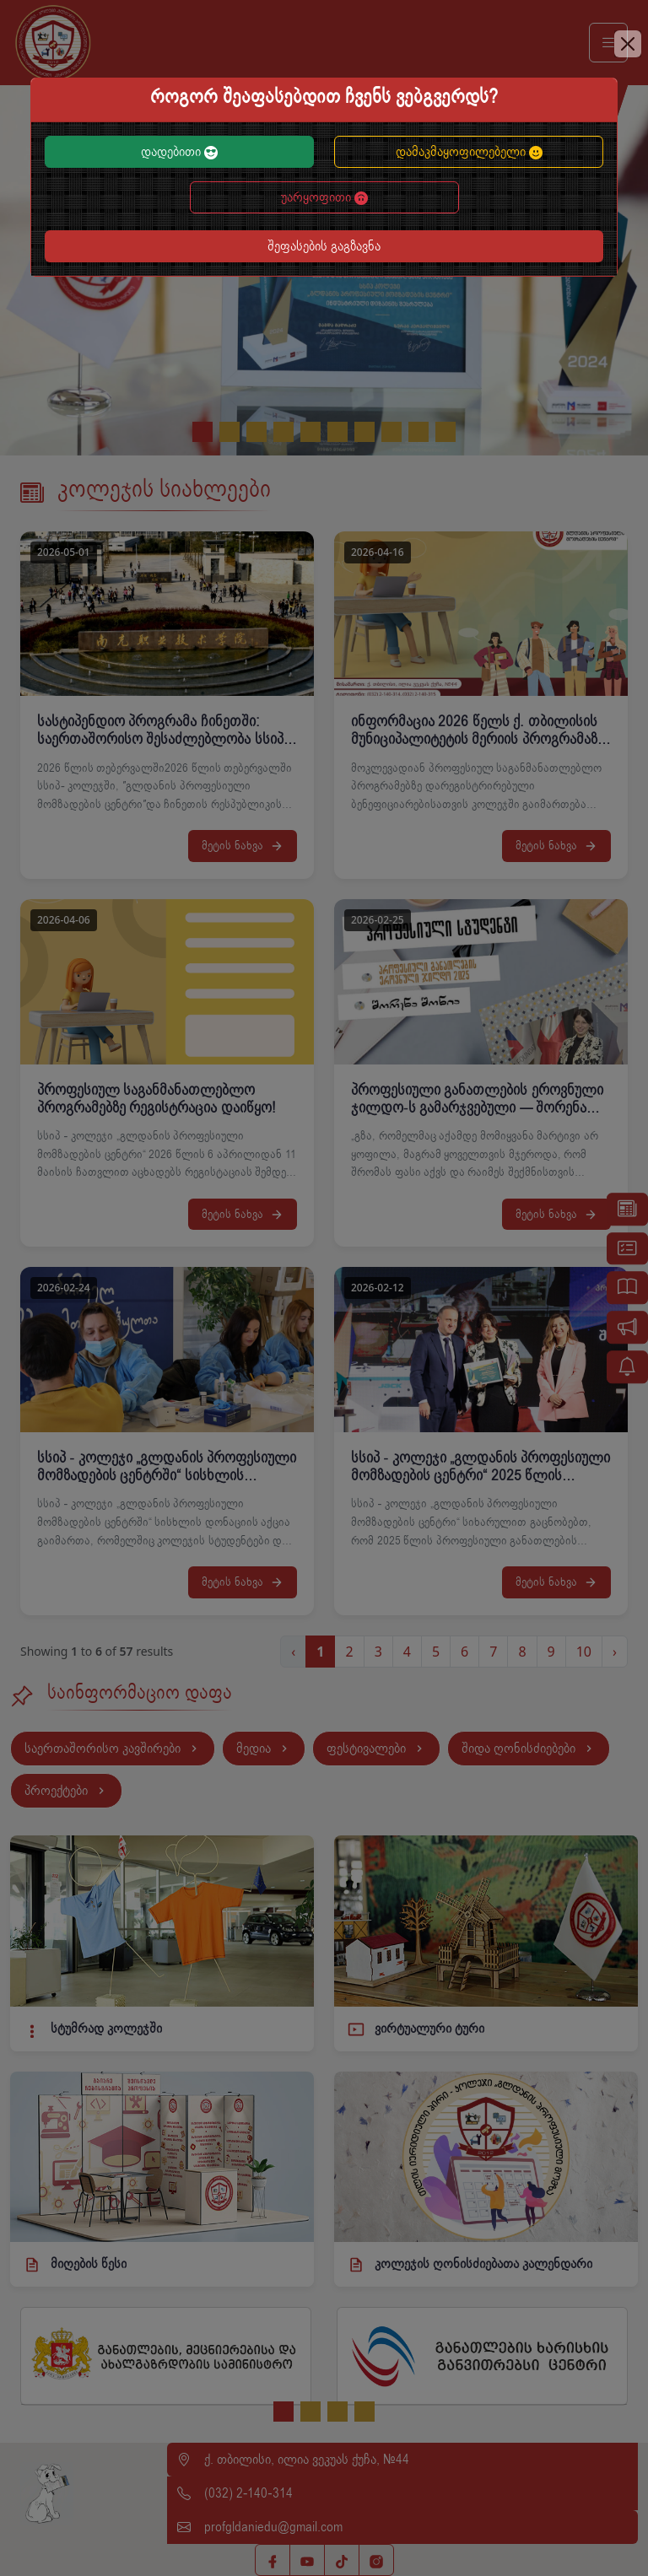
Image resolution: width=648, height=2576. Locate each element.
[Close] (627, 43)
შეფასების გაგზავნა (324, 246)
